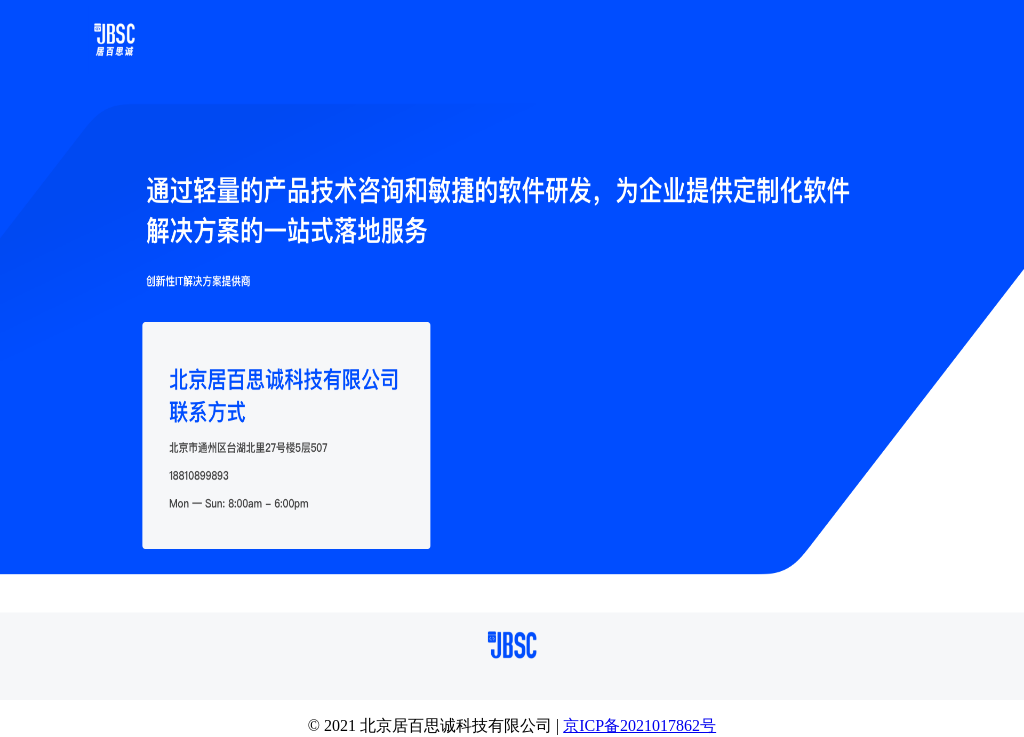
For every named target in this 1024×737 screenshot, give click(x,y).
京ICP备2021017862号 (639, 725)
